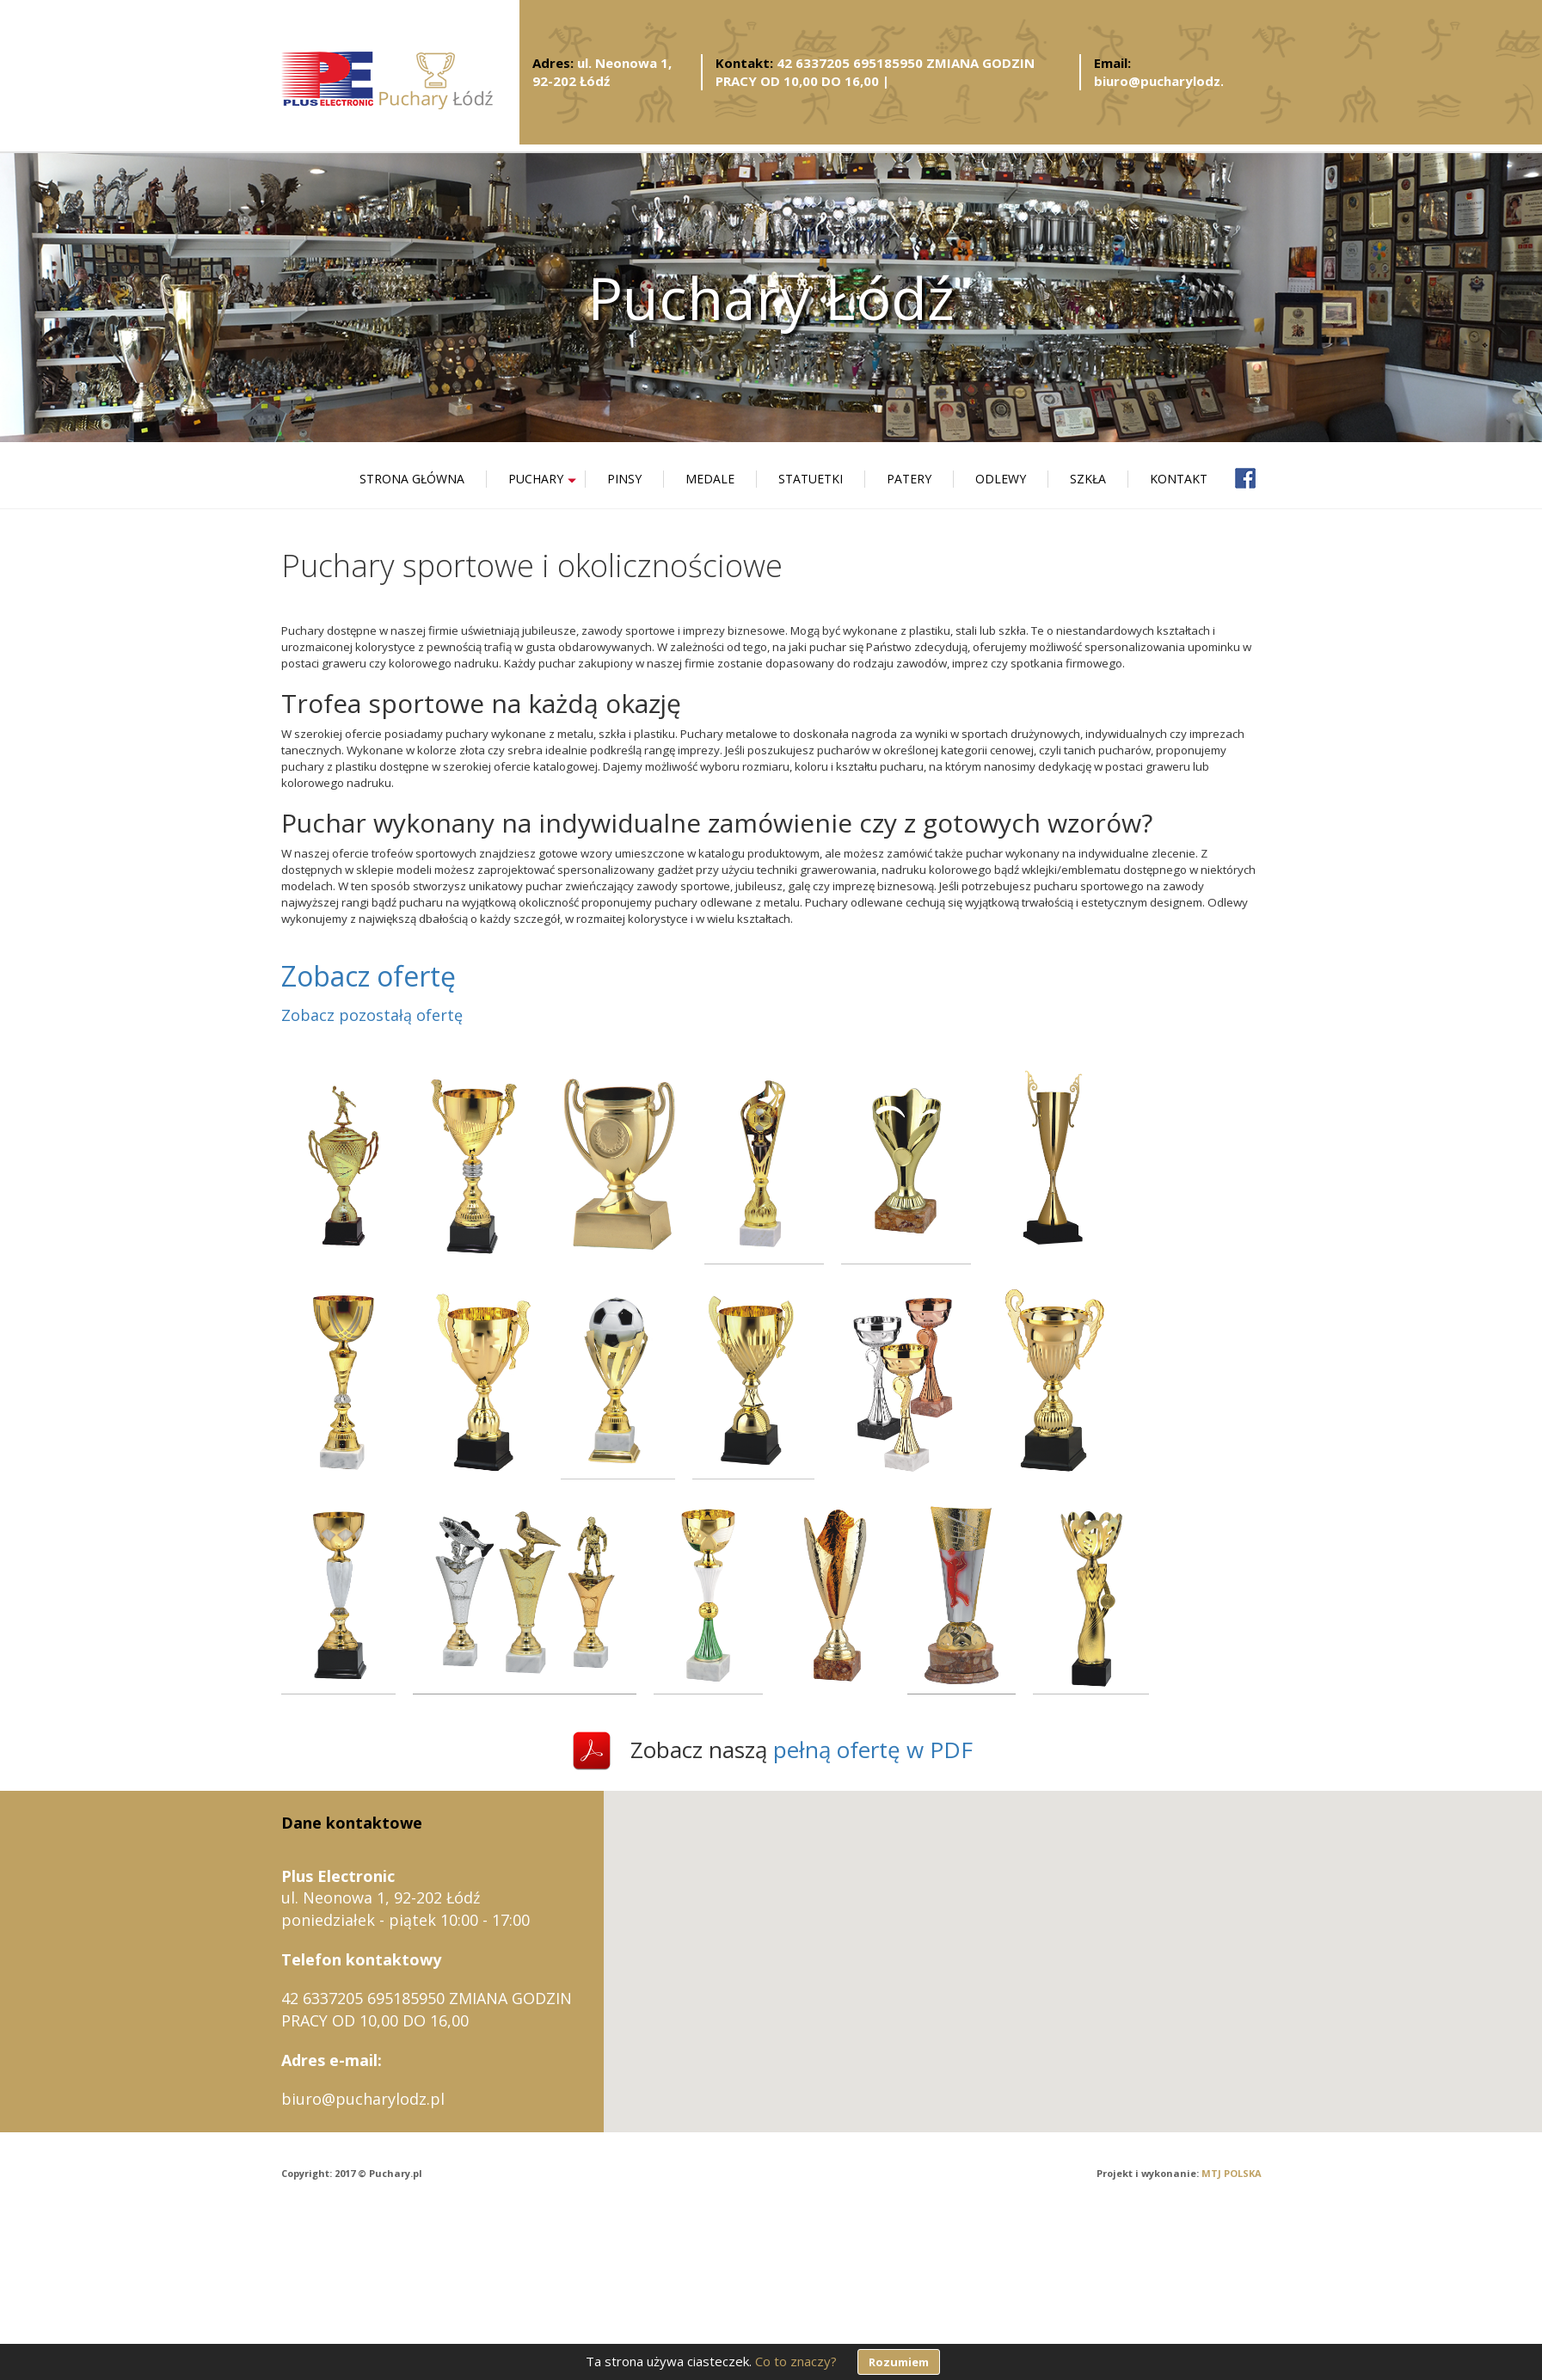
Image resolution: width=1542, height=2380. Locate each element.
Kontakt (1178, 478)
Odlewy (1000, 478)
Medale (709, 478)
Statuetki (810, 478)
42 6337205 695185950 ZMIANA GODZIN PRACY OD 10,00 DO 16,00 (875, 71)
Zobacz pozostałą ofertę (372, 1015)
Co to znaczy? (796, 2361)
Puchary (535, 478)
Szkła (1088, 478)
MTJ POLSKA (1231, 2173)
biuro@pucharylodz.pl (1165, 80)
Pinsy (624, 478)
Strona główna (411, 478)
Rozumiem (899, 2362)
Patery (909, 478)
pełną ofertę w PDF (873, 1749)
